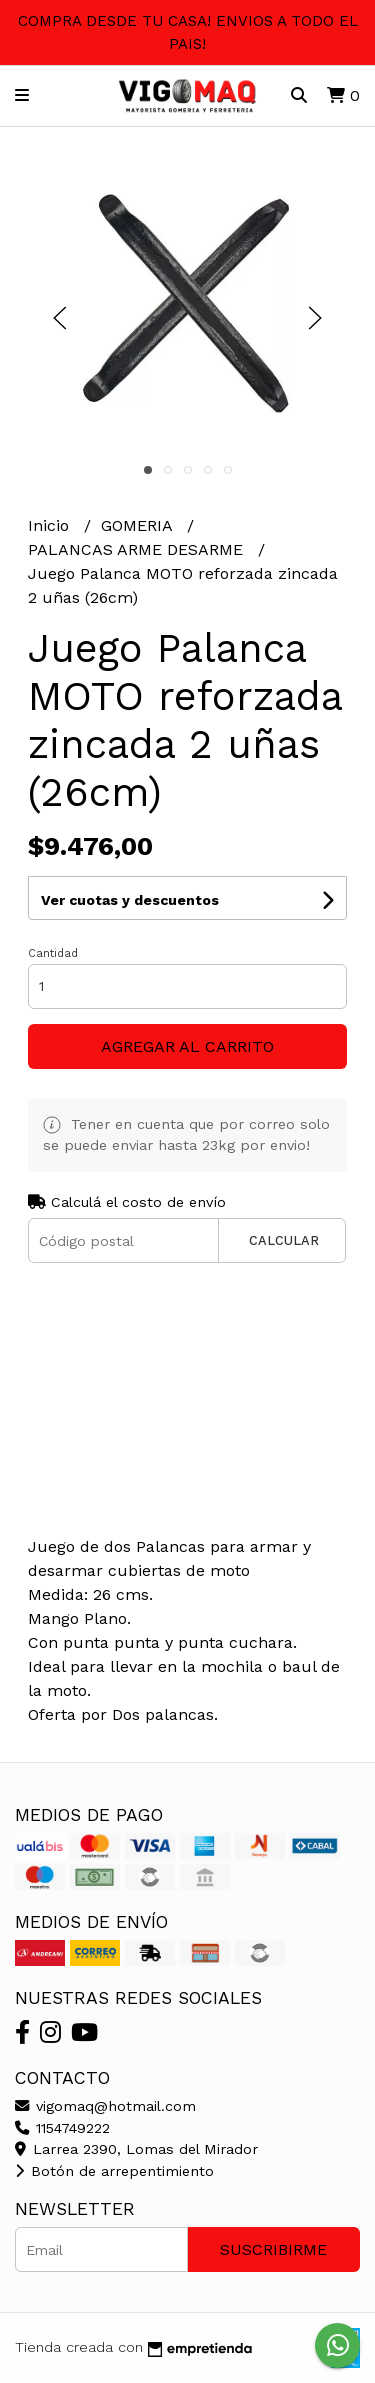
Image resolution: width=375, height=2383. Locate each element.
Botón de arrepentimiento (114, 2171)
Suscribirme (273, 2249)
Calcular (284, 1240)
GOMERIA (139, 525)
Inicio (51, 525)
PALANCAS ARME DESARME (138, 549)
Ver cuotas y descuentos (130, 900)
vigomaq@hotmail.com (105, 2106)
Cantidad (53, 953)
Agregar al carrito (187, 1046)
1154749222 (62, 2128)
